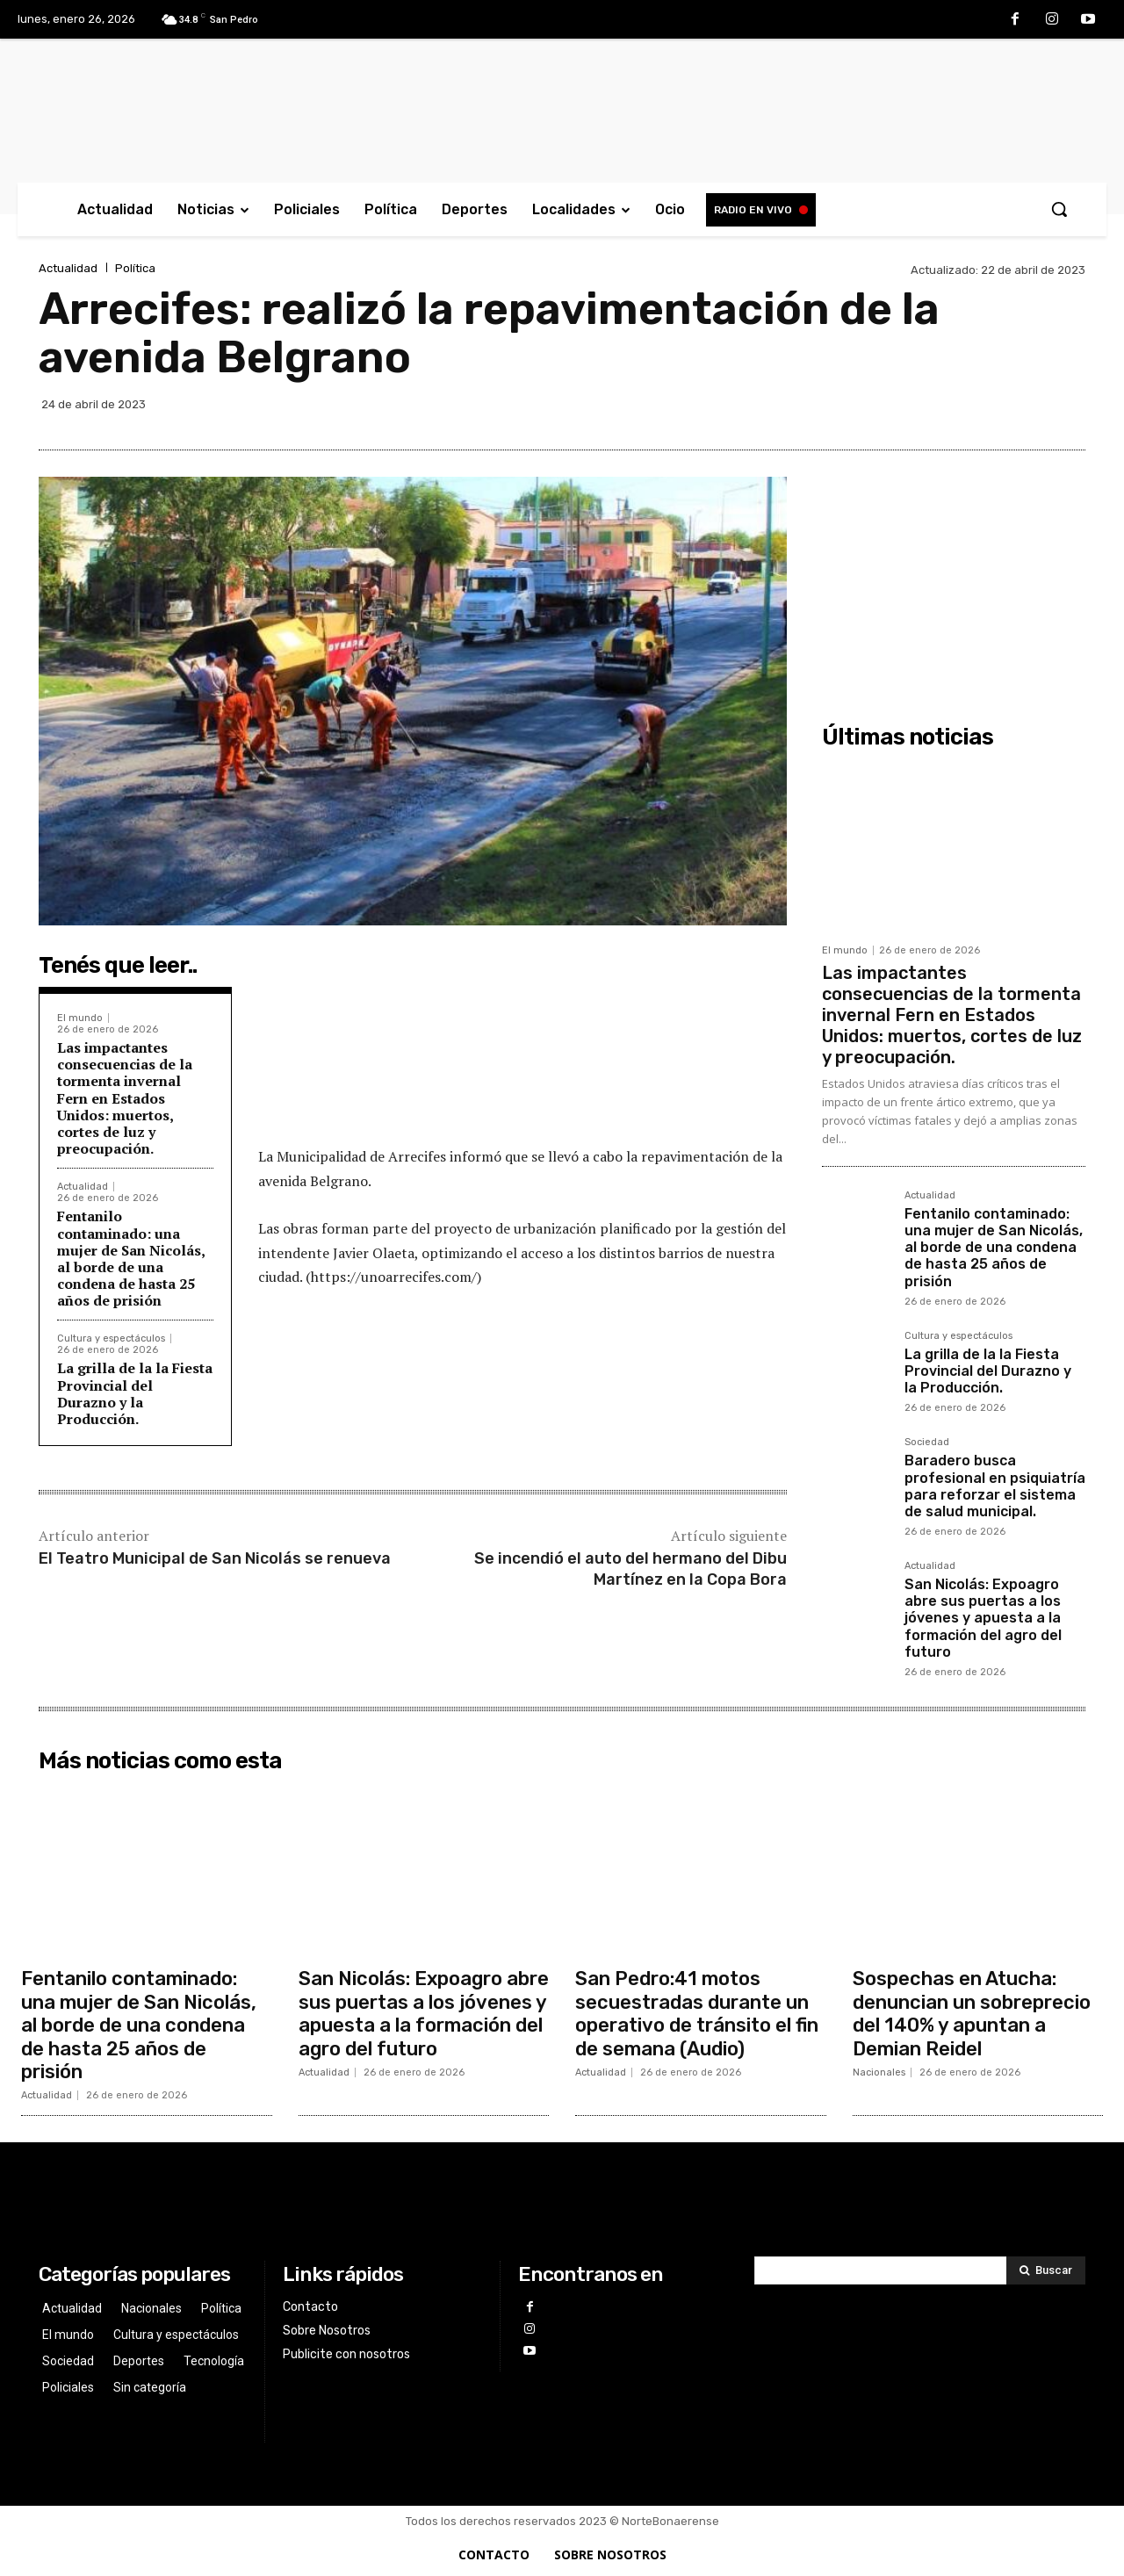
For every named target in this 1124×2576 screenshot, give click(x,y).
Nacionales (879, 2072)
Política (135, 268)
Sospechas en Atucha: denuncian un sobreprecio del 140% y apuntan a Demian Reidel (972, 2013)
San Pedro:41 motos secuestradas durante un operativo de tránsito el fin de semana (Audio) (696, 2013)
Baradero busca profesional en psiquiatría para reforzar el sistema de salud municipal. (994, 1486)
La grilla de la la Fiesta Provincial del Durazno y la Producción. (135, 1393)
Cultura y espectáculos (111, 1338)
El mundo (80, 1018)
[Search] (1045, 2270)
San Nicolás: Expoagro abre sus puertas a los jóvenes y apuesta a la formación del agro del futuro (983, 1618)
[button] (1059, 209)
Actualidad (68, 268)
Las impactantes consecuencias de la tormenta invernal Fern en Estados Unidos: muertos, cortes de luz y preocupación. (124, 1098)
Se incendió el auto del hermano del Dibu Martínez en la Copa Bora (630, 1568)
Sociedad (926, 1442)
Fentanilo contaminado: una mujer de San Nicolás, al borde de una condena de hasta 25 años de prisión (131, 1258)
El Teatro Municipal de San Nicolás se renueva (215, 1558)
